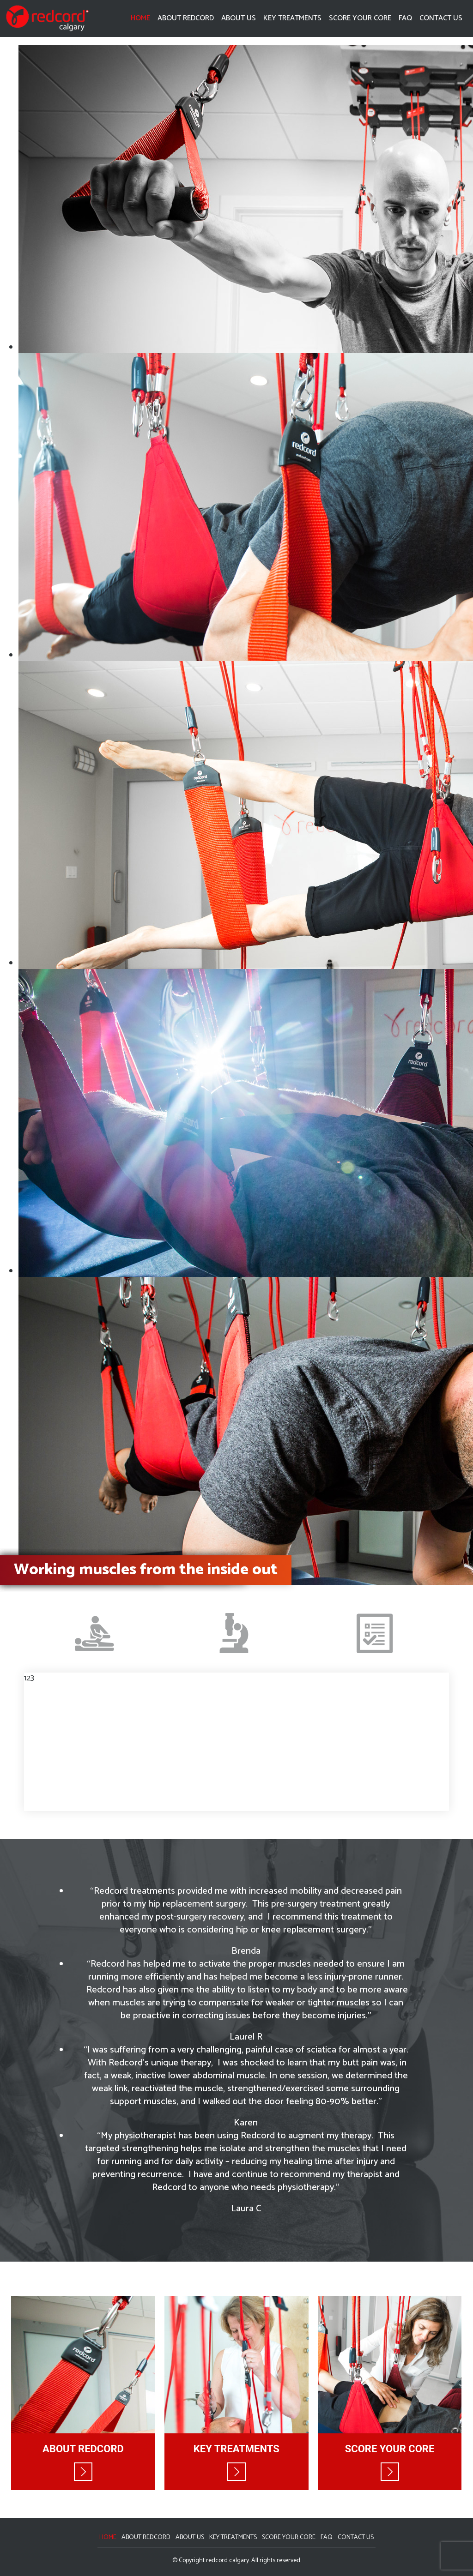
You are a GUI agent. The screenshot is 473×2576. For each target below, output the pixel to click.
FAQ (405, 18)
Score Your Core (360, 18)
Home (140, 18)
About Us (238, 18)
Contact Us (440, 18)
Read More (83, 2471)
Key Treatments (292, 18)
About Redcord (186, 18)
